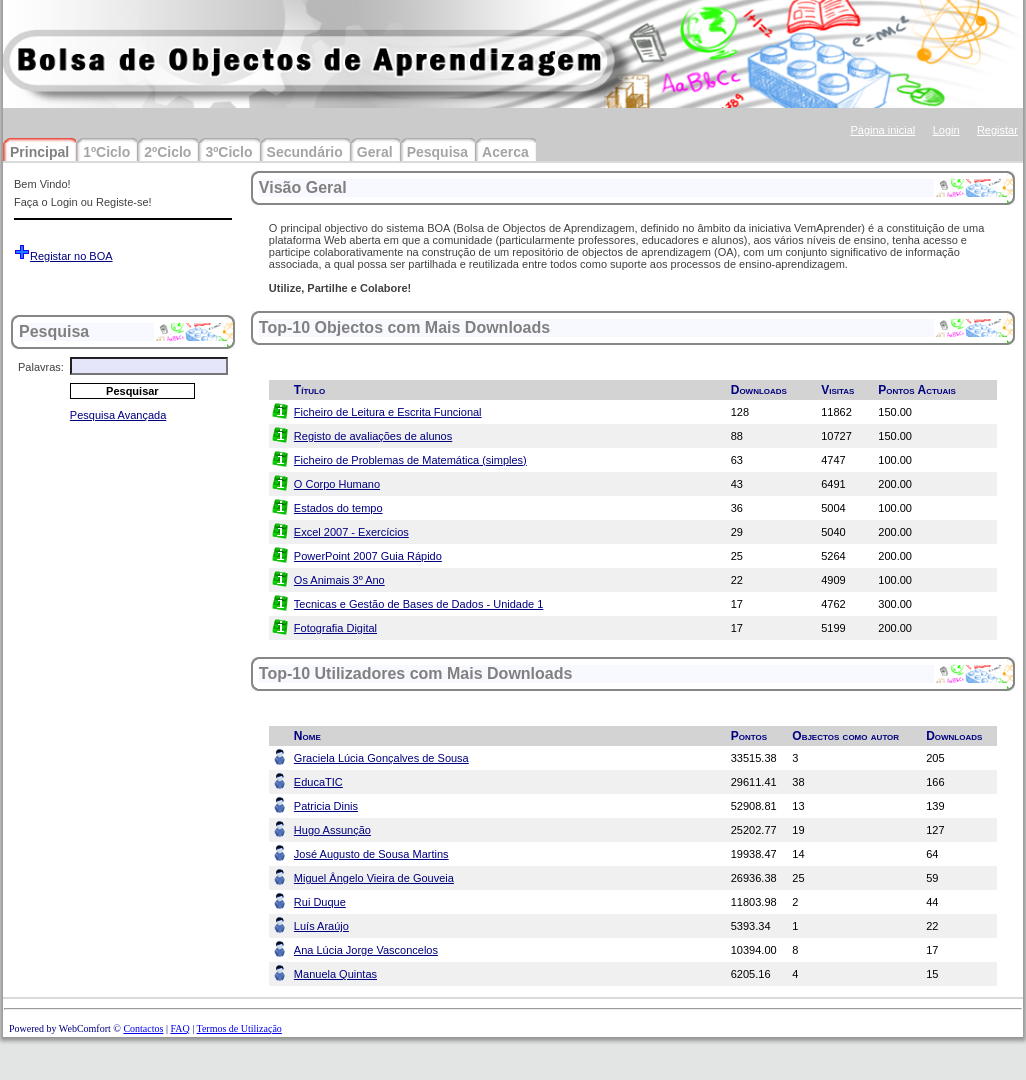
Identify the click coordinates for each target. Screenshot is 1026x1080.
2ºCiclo (167, 152)
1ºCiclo (106, 152)
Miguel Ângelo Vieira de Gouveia (374, 878)
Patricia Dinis (326, 806)
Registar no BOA (71, 256)
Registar (997, 130)
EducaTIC (318, 782)
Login (946, 130)
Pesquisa (437, 152)
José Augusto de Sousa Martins (371, 854)
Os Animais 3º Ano (339, 580)
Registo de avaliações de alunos (373, 436)
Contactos (143, 1028)
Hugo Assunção (332, 830)
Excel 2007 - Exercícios (351, 532)
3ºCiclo (228, 152)
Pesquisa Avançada (118, 415)
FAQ (179, 1028)
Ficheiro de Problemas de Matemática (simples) (410, 460)
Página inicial (882, 130)
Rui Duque (320, 902)
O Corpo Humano (337, 484)
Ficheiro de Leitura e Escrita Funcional (388, 412)
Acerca (505, 152)
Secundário (305, 152)
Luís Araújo (321, 926)
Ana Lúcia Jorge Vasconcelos (366, 950)
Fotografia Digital (335, 628)
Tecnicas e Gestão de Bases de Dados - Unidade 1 (418, 604)
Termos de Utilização (238, 1028)
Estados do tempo (338, 508)
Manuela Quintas (335, 974)
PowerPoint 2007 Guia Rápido (368, 556)
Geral (375, 152)
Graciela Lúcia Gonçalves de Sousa (381, 758)
